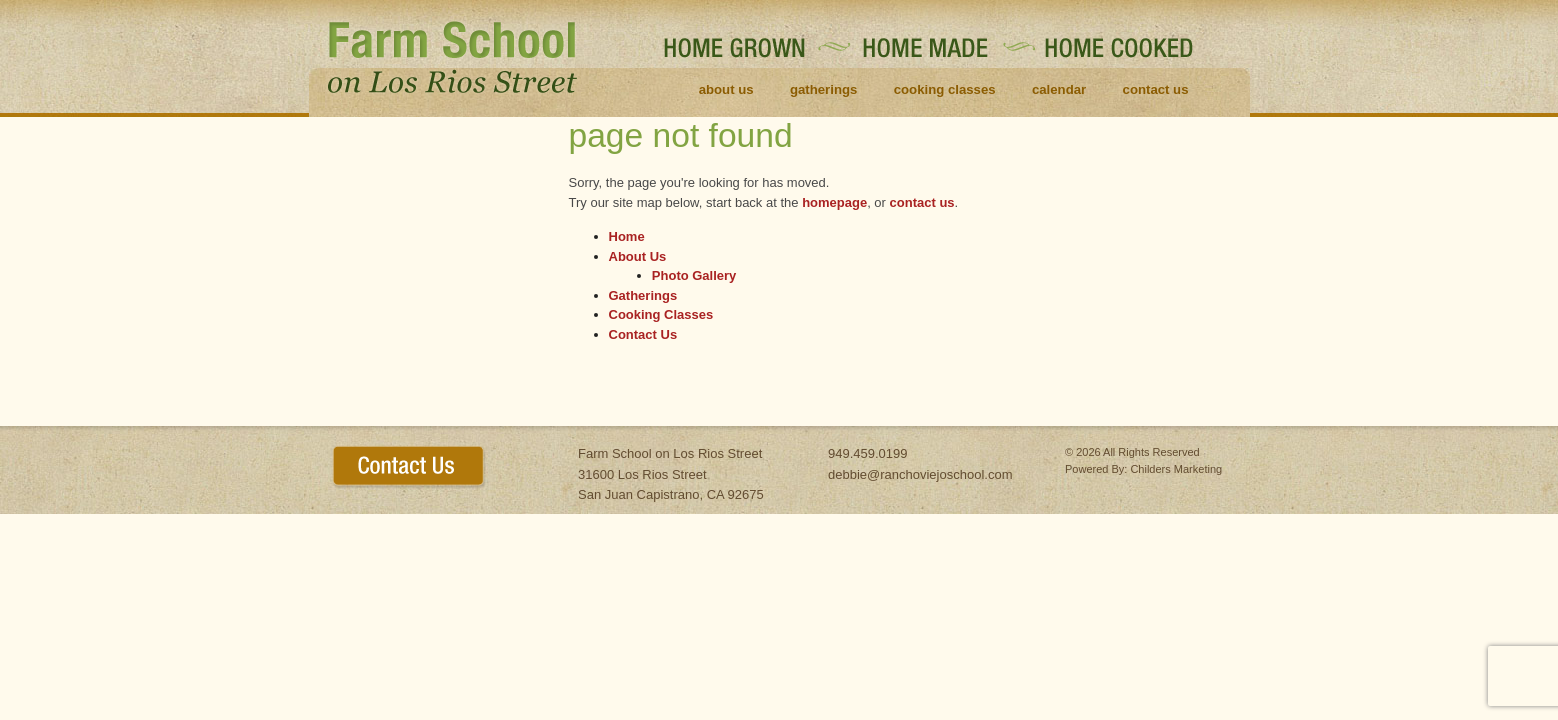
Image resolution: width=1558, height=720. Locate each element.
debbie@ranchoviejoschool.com (920, 474)
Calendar (1059, 89)
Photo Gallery (694, 275)
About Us (726, 89)
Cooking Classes (945, 89)
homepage (834, 202)
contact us (922, 202)
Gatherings (823, 89)
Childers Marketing (1176, 469)
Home (627, 236)
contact (409, 467)
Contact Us (1156, 89)
